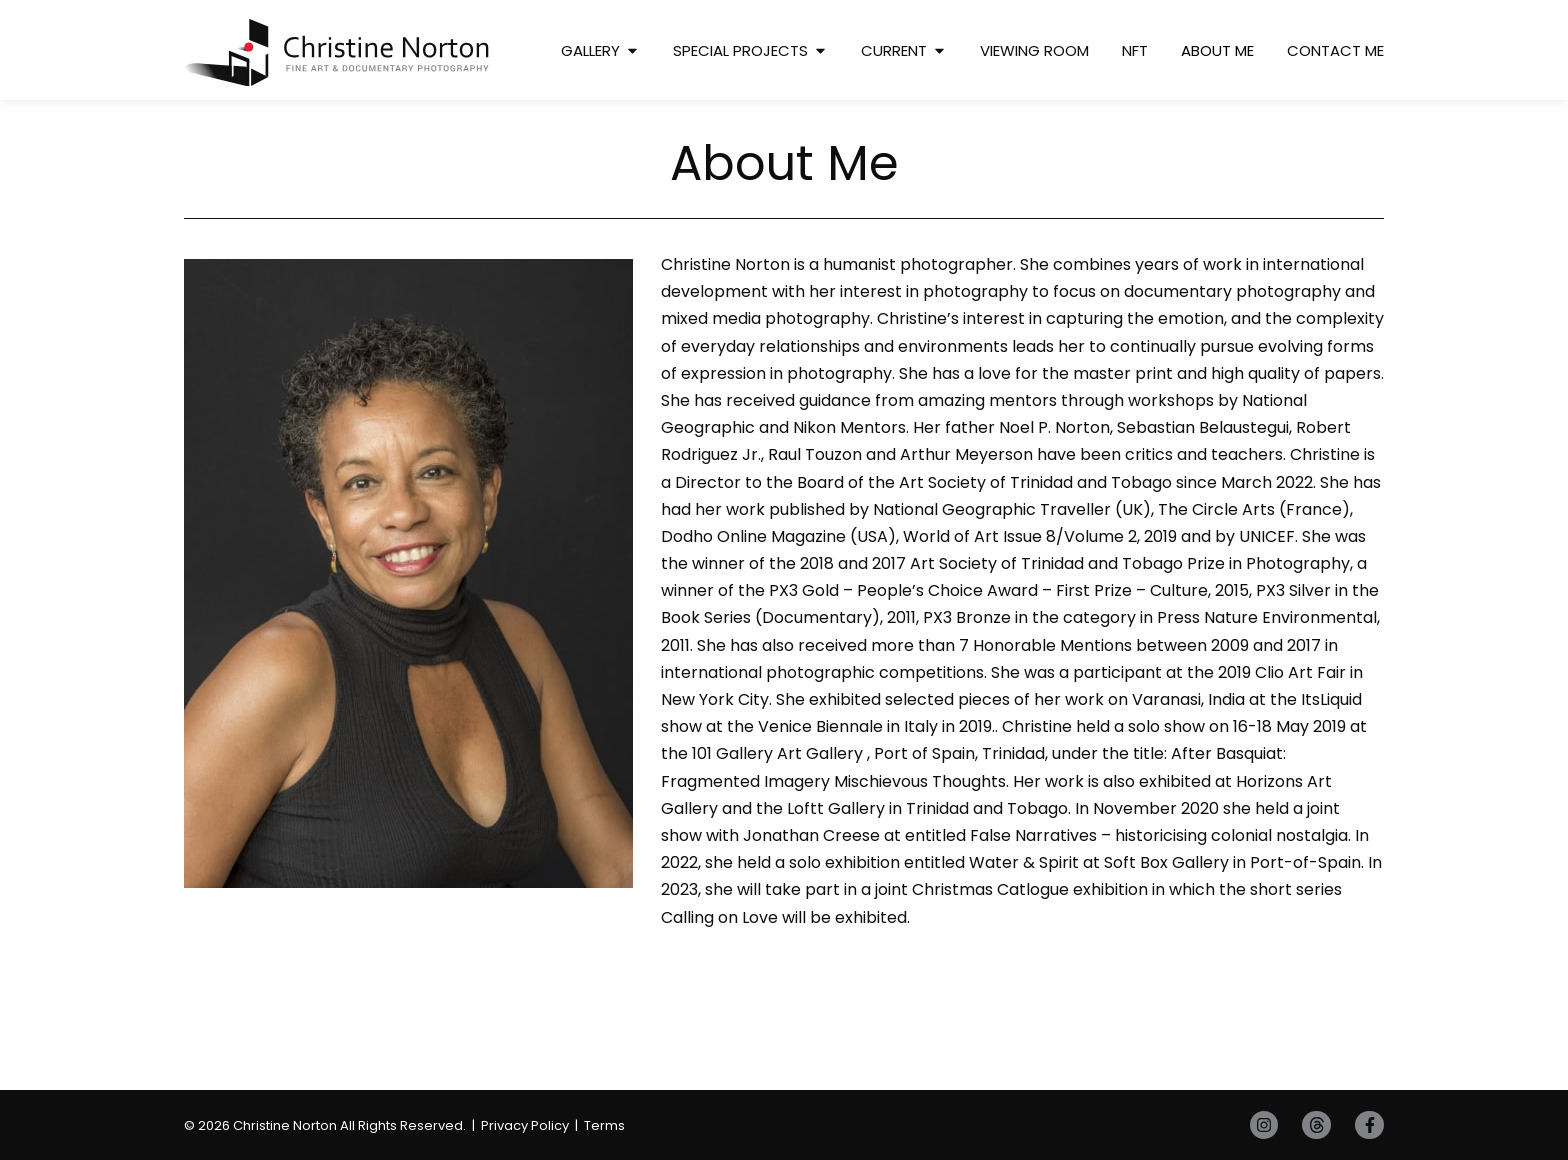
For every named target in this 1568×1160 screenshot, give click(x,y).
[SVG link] (336, 53)
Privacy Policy (525, 1125)
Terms (604, 1125)
